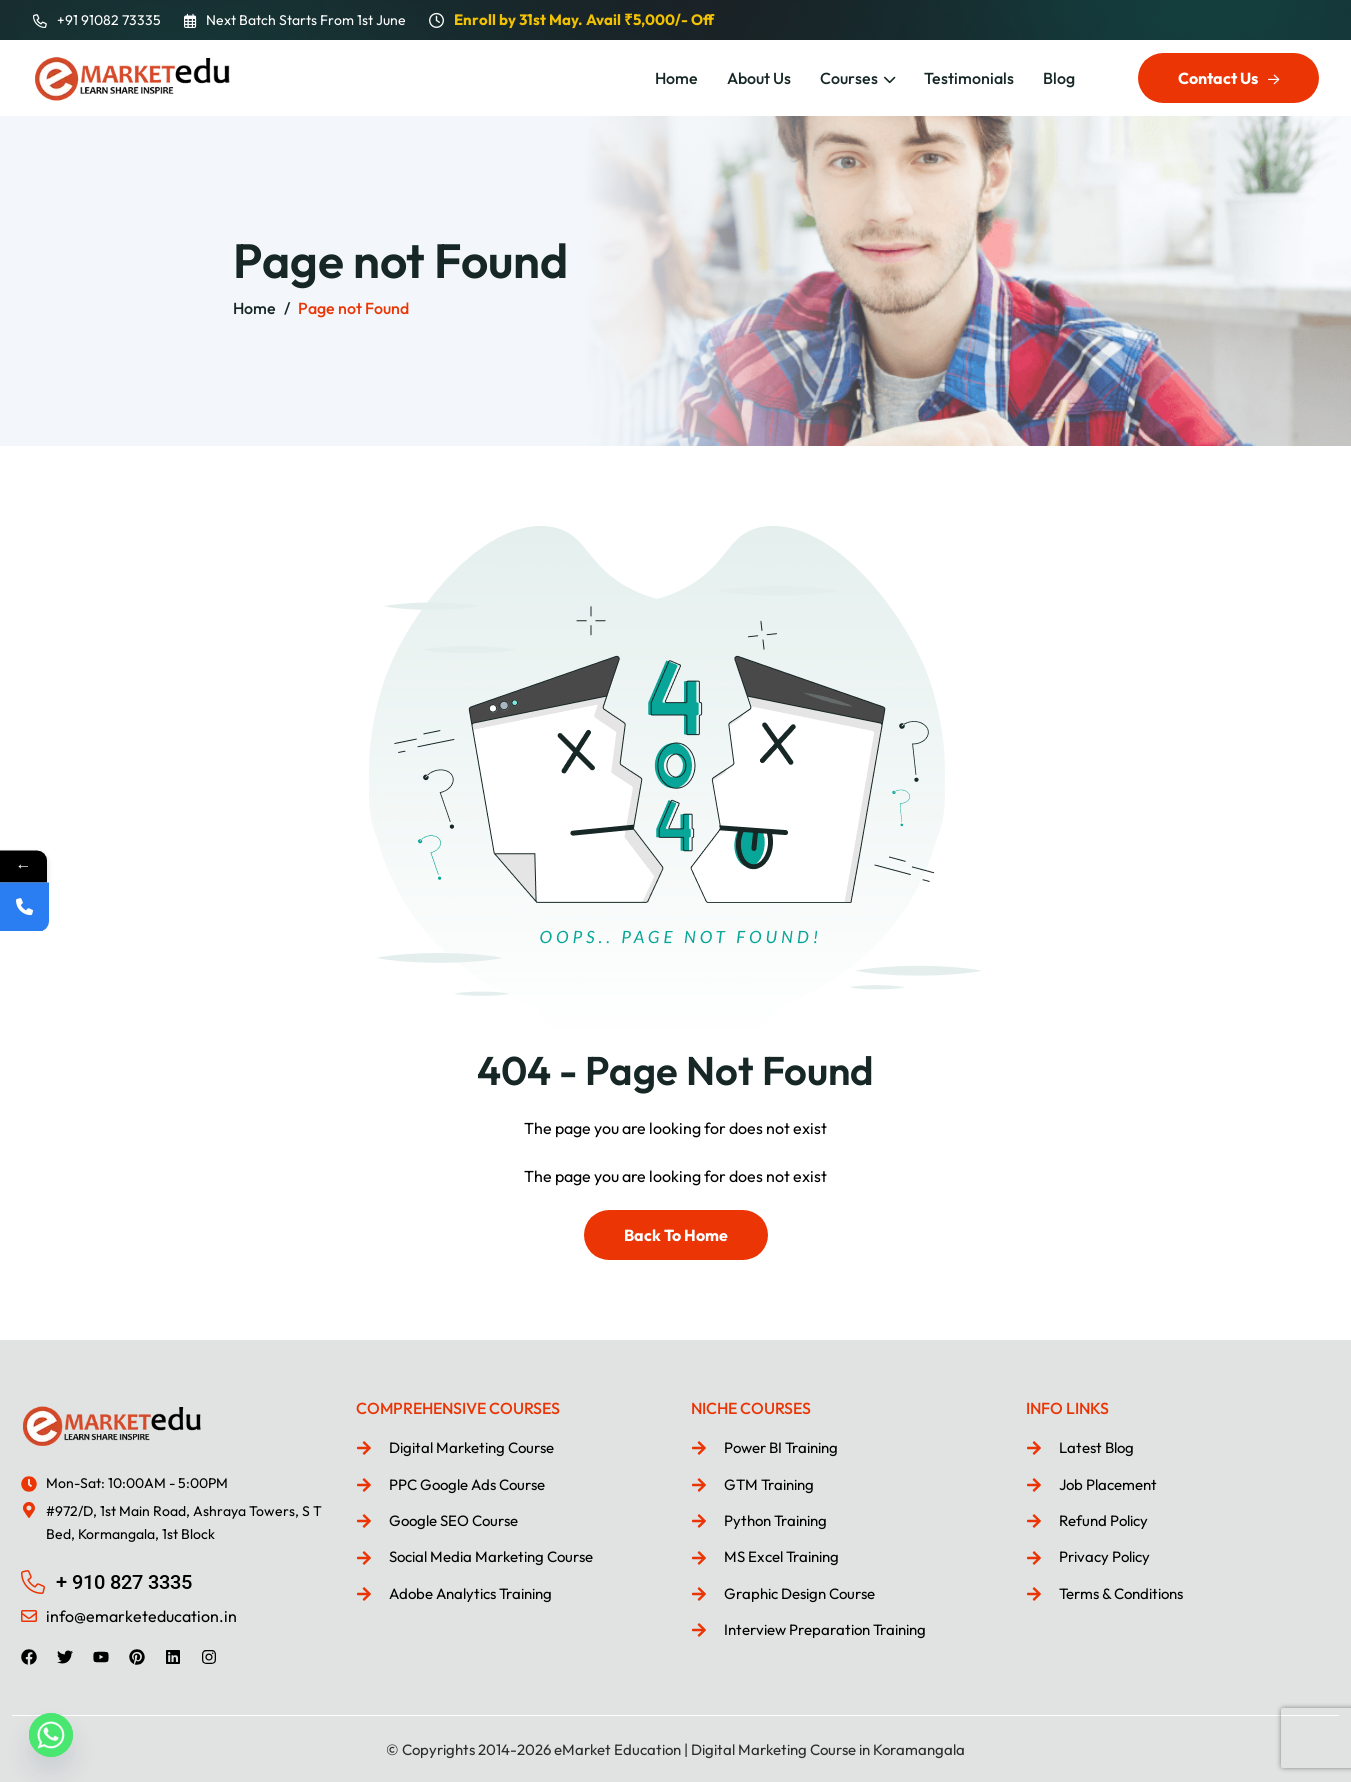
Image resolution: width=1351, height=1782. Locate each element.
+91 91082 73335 (109, 20)
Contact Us (1228, 78)
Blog (1059, 78)
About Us (759, 78)
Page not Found (353, 308)
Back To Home (676, 1235)
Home (676, 78)
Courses (849, 78)
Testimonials (969, 78)
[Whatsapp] (51, 1735)
